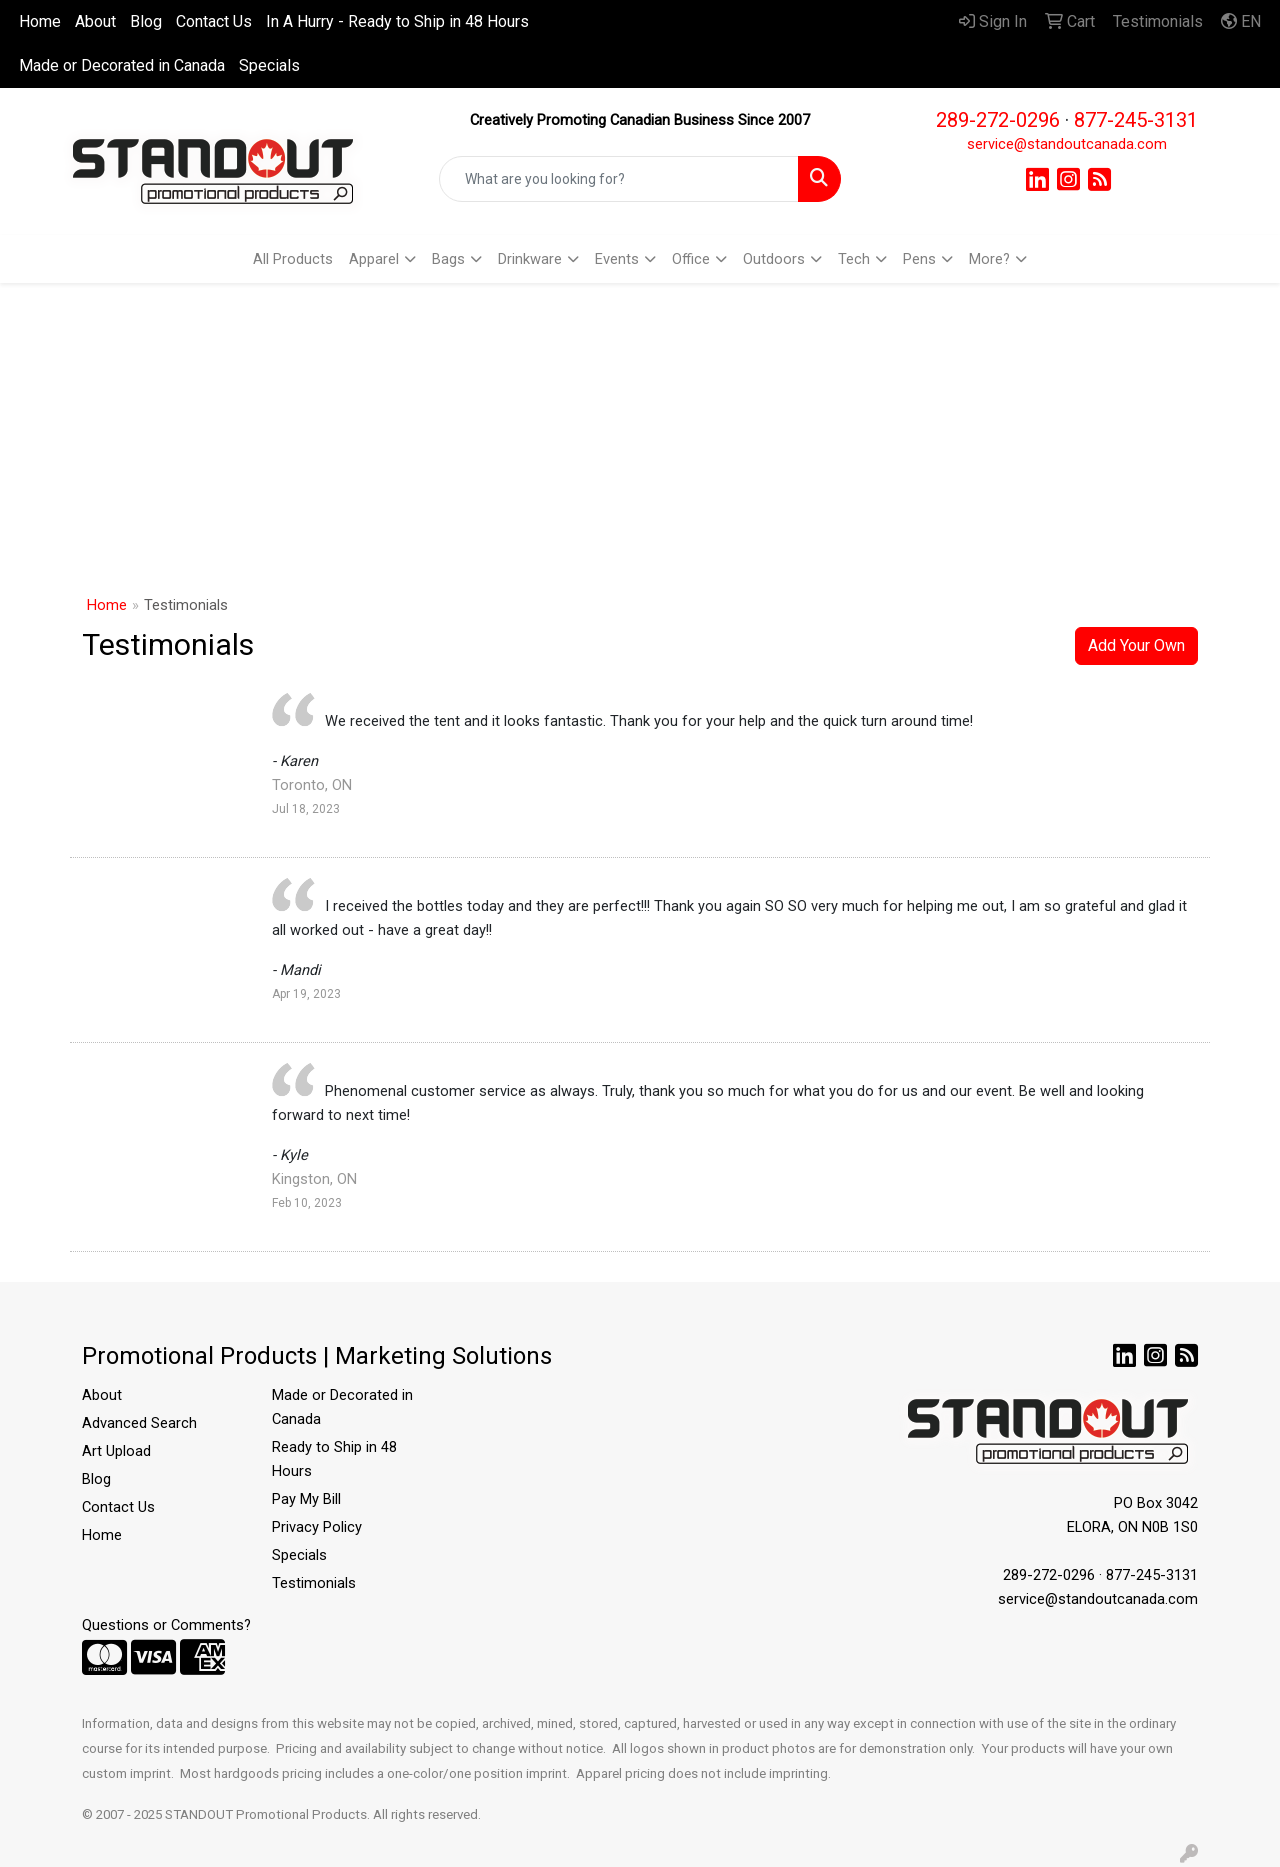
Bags (448, 259)
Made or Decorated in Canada (122, 65)
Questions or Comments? (166, 1625)
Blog (146, 21)
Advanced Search (139, 1423)
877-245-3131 (1136, 120)
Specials (269, 65)
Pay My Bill (306, 1499)
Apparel (374, 259)
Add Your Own (1136, 645)
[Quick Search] (619, 179)
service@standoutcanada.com (1067, 144)
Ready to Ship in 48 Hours (334, 1459)
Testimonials (314, 1583)
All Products (293, 259)
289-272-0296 (998, 120)
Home (40, 21)
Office (691, 259)
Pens (919, 259)
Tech (854, 259)
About (95, 21)
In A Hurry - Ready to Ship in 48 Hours (397, 21)
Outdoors (774, 259)
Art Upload (116, 1451)
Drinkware (530, 259)
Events (617, 259)
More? (989, 259)
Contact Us (214, 21)
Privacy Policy (317, 1527)
